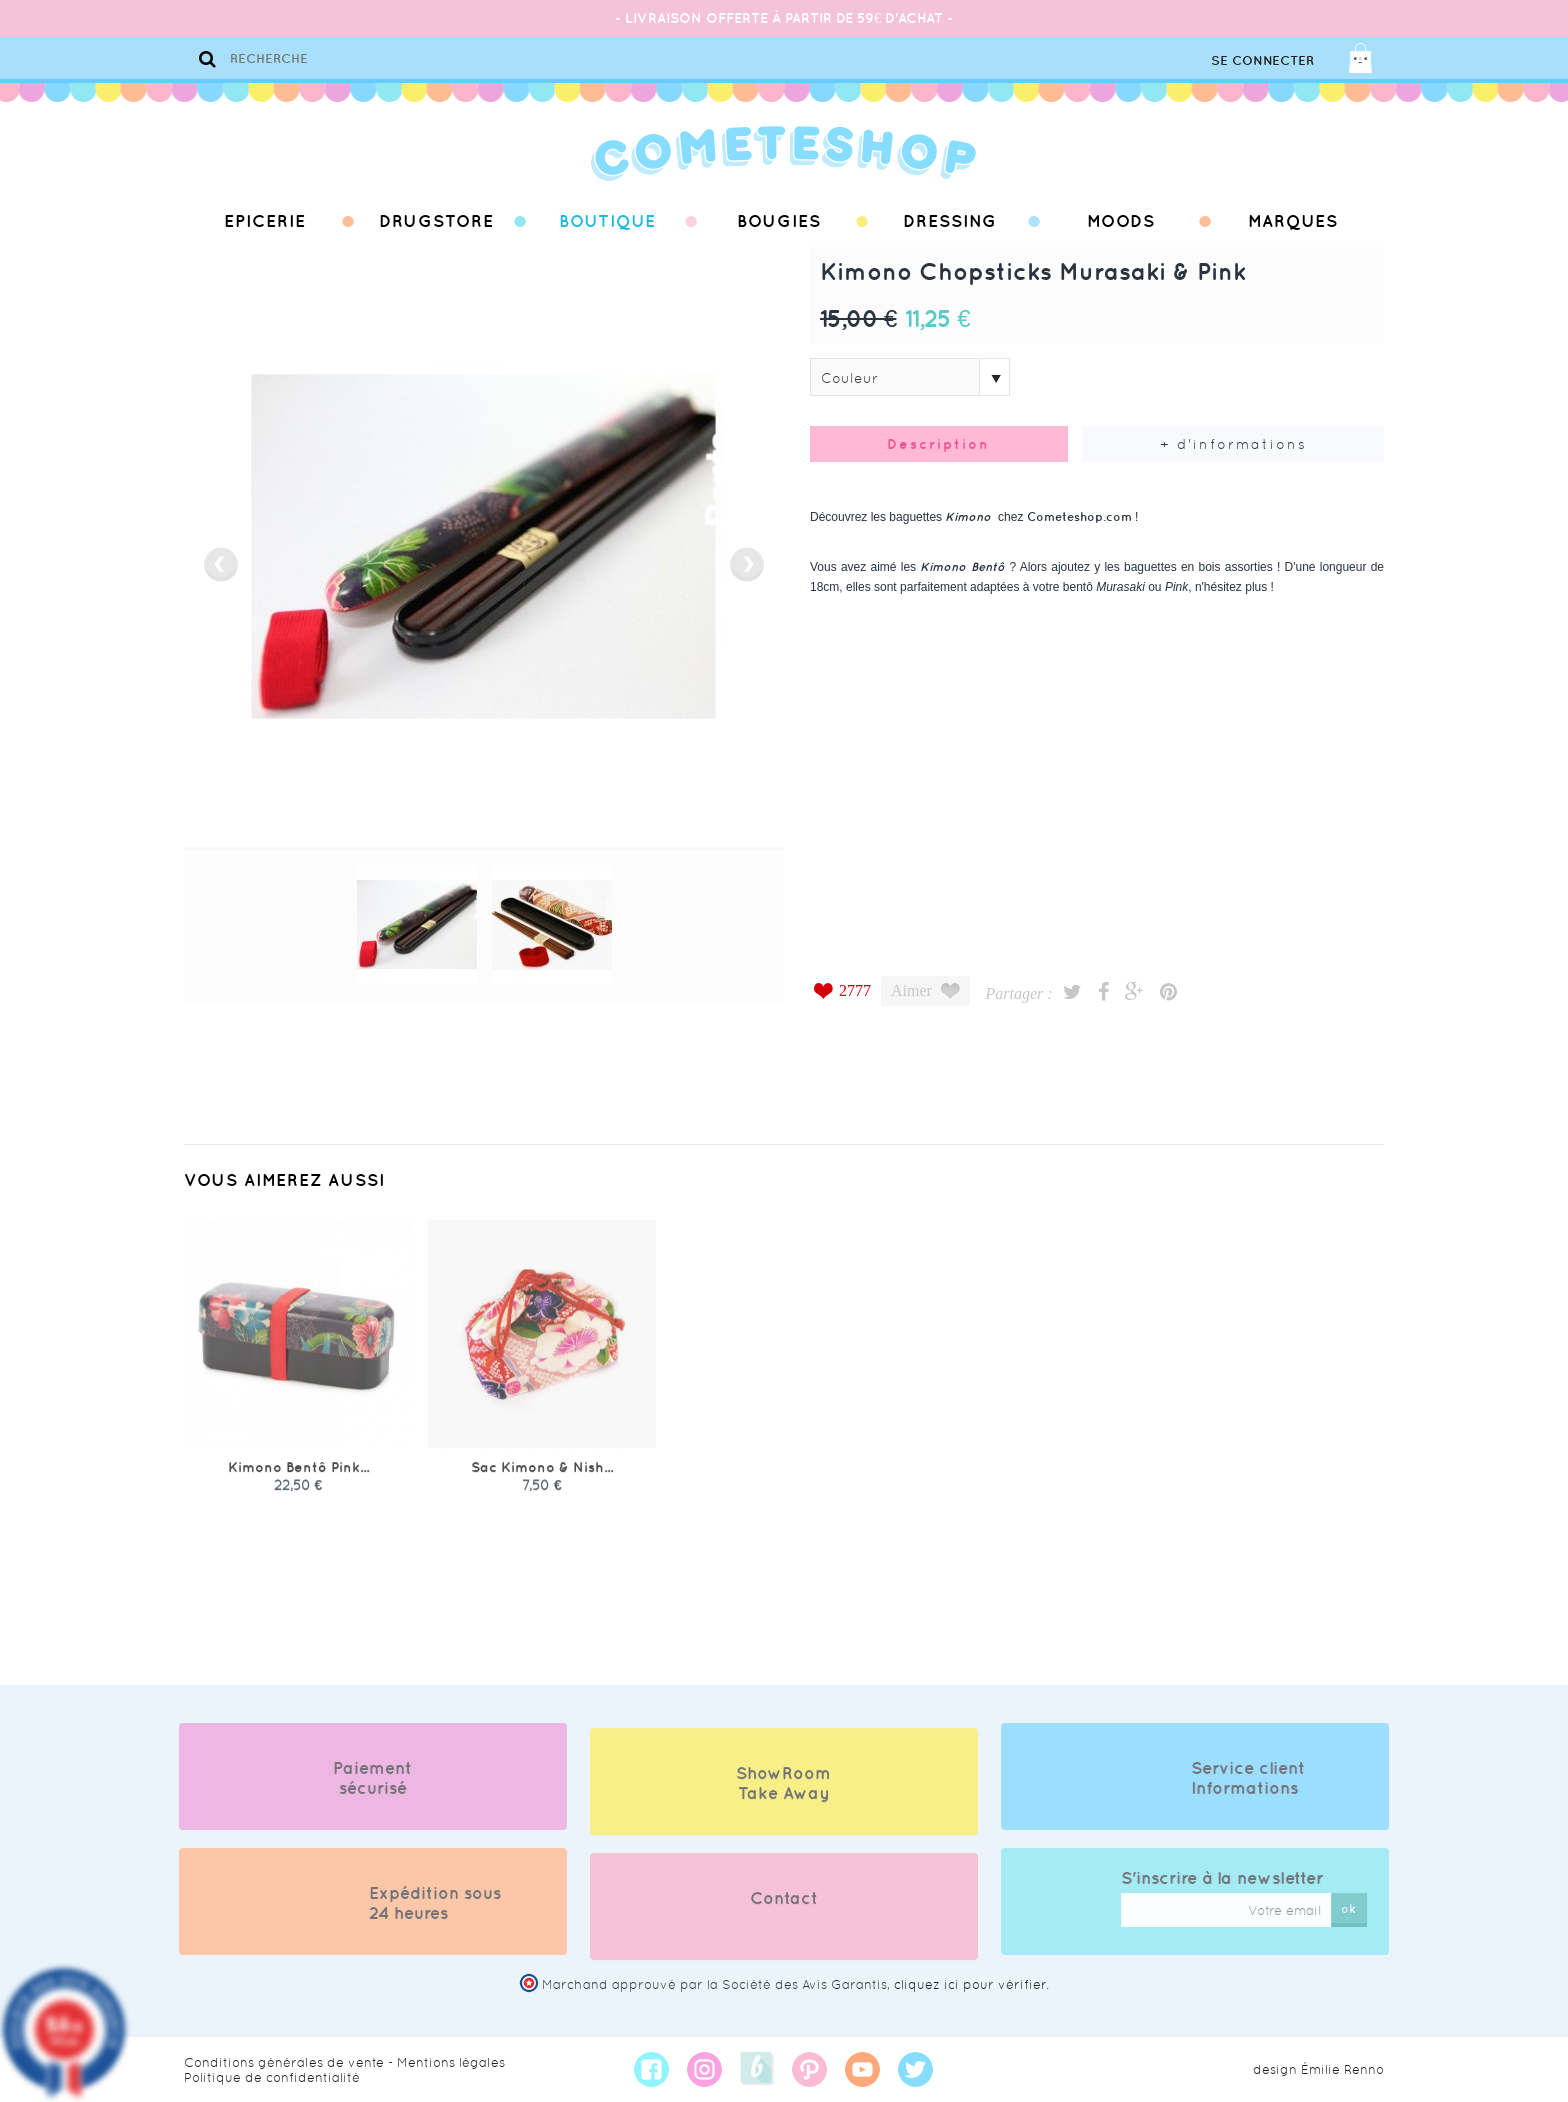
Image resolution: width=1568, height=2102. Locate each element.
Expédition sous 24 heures (417, 1903)
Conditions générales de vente (284, 2062)
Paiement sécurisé (354, 1778)
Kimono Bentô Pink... (298, 1485)
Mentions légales (451, 2062)
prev (221, 564)
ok (1367, 1908)
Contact (784, 1916)
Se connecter (1262, 60)
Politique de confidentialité (272, 2077)
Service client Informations (1266, 1778)
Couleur (849, 378)
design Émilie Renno (1318, 2069)
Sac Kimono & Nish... (542, 1485)
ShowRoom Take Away (783, 1801)
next (747, 564)
